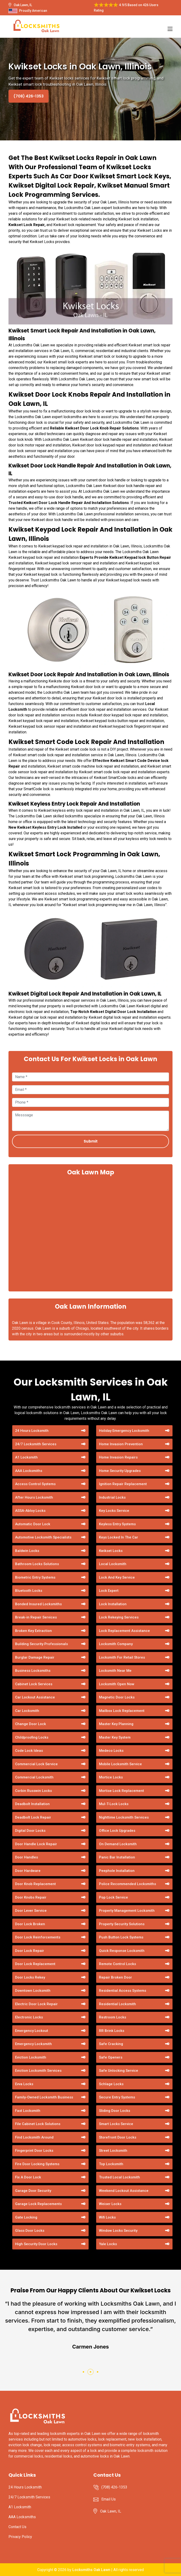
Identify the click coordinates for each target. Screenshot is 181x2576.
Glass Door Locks (29, 2230)
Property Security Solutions (121, 1924)
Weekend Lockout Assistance (123, 2191)
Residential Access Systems (122, 1990)
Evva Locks (24, 2084)
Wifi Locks (107, 2217)
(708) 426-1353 (28, 96)
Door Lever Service (31, 1910)
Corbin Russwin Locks (33, 1791)
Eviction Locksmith (30, 2057)
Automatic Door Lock (32, 1524)
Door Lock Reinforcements (37, 1937)
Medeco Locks (111, 1750)
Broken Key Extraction (33, 1631)
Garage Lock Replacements (38, 2204)
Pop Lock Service (113, 1897)
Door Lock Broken (30, 1924)
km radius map (90, 1233)
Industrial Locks (112, 1497)
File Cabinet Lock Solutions (37, 2124)
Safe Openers (110, 2057)
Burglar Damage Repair (34, 1657)
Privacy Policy (20, 2536)
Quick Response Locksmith (121, 1951)
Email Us (108, 2499)
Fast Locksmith (27, 2111)
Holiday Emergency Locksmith (124, 1431)
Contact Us (17, 2527)
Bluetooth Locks (28, 1590)
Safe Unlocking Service (118, 2070)
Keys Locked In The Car (118, 1537)
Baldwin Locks (27, 1551)
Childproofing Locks (31, 1737)
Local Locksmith (112, 1564)
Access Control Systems (35, 1484)
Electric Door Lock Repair (36, 2004)
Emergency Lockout (31, 2031)
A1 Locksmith (26, 1457)
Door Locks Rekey (30, 1977)
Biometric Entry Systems (35, 1577)
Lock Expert (109, 1590)
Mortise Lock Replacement (121, 1791)
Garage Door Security (33, 2191)
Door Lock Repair (29, 1951)
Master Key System (115, 1737)
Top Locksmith (111, 2164)
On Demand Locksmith (118, 1844)
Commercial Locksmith (34, 1777)
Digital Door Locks (30, 1830)
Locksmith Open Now (116, 1684)
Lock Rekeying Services (119, 1617)
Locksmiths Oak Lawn (91, 2570)
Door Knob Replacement (35, 1884)
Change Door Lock (30, 1724)
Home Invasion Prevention (121, 1444)
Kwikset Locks (111, 1551)
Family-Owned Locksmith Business (44, 2097)
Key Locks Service (114, 1511)
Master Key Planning (116, 1724)
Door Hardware (28, 1871)
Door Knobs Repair (30, 1897)
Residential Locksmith (117, 2004)
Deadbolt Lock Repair (33, 1817)
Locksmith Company (116, 1644)
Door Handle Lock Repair (36, 1844)
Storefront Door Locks (117, 2137)
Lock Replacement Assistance (124, 1631)
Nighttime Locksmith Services (124, 1817)
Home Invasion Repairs (118, 1457)
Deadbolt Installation (32, 1804)
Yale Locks (108, 2244)
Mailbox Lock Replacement (121, 1711)
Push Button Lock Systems (121, 1937)
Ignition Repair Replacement (123, 1484)
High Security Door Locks (36, 2244)
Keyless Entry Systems (117, 1524)
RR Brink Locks (111, 2031)
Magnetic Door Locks (117, 1697)
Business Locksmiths (32, 1670)
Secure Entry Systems (117, 2097)
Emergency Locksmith (33, 2044)
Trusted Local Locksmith (119, 2177)
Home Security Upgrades (120, 1471)
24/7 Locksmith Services (35, 1444)
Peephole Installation (117, 1871)
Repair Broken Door (115, 1977)
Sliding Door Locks (114, 2111)
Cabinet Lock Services (33, 1684)
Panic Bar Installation (117, 1857)
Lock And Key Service (117, 1577)
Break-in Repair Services (36, 1617)
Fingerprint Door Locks (34, 2150)
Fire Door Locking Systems (37, 2164)
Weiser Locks (110, 2204)
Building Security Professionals (41, 1644)
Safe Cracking (111, 2044)
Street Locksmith (113, 2150)
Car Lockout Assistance (35, 1697)
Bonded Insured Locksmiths (38, 1604)
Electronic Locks (29, 2017)
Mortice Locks (111, 1777)
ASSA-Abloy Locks (30, 1511)
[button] (83, 2372)
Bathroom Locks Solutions (37, 1564)
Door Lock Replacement (35, 1964)
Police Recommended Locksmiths (127, 1884)
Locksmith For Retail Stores (122, 1657)
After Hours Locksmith (34, 1497)
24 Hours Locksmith (32, 1431)
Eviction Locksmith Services (38, 2070)
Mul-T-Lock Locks (113, 1804)
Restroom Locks (112, 2017)
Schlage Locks (111, 2084)
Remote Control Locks (117, 1964)
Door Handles (26, 1857)
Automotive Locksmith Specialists (43, 1537)
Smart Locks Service (116, 2124)
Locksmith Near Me (115, 1670)
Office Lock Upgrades (117, 1830)
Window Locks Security (118, 2230)
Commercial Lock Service (36, 1764)
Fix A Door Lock (28, 2177)
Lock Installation (113, 1604)
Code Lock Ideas (29, 1750)
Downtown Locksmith (32, 1990)
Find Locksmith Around (34, 2137)
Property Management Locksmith (127, 1910)
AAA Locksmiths (28, 1471)
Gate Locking (26, 2217)
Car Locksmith (27, 1711)
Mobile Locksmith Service (120, 1764)
